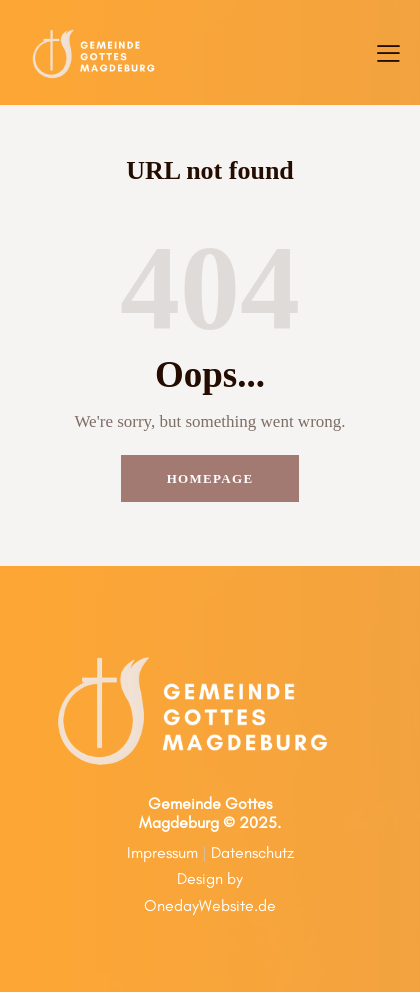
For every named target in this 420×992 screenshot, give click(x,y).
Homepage (210, 478)
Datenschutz (252, 852)
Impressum (162, 852)
